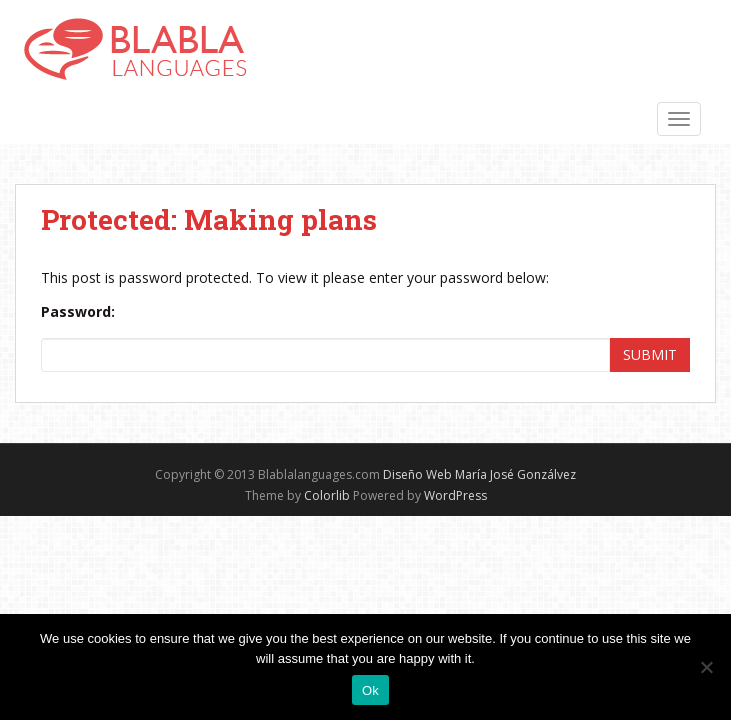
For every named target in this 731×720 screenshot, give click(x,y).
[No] (706, 667)
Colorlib (327, 495)
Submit (650, 354)
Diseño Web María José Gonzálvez (479, 474)
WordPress (455, 495)
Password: (78, 311)
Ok (370, 690)
